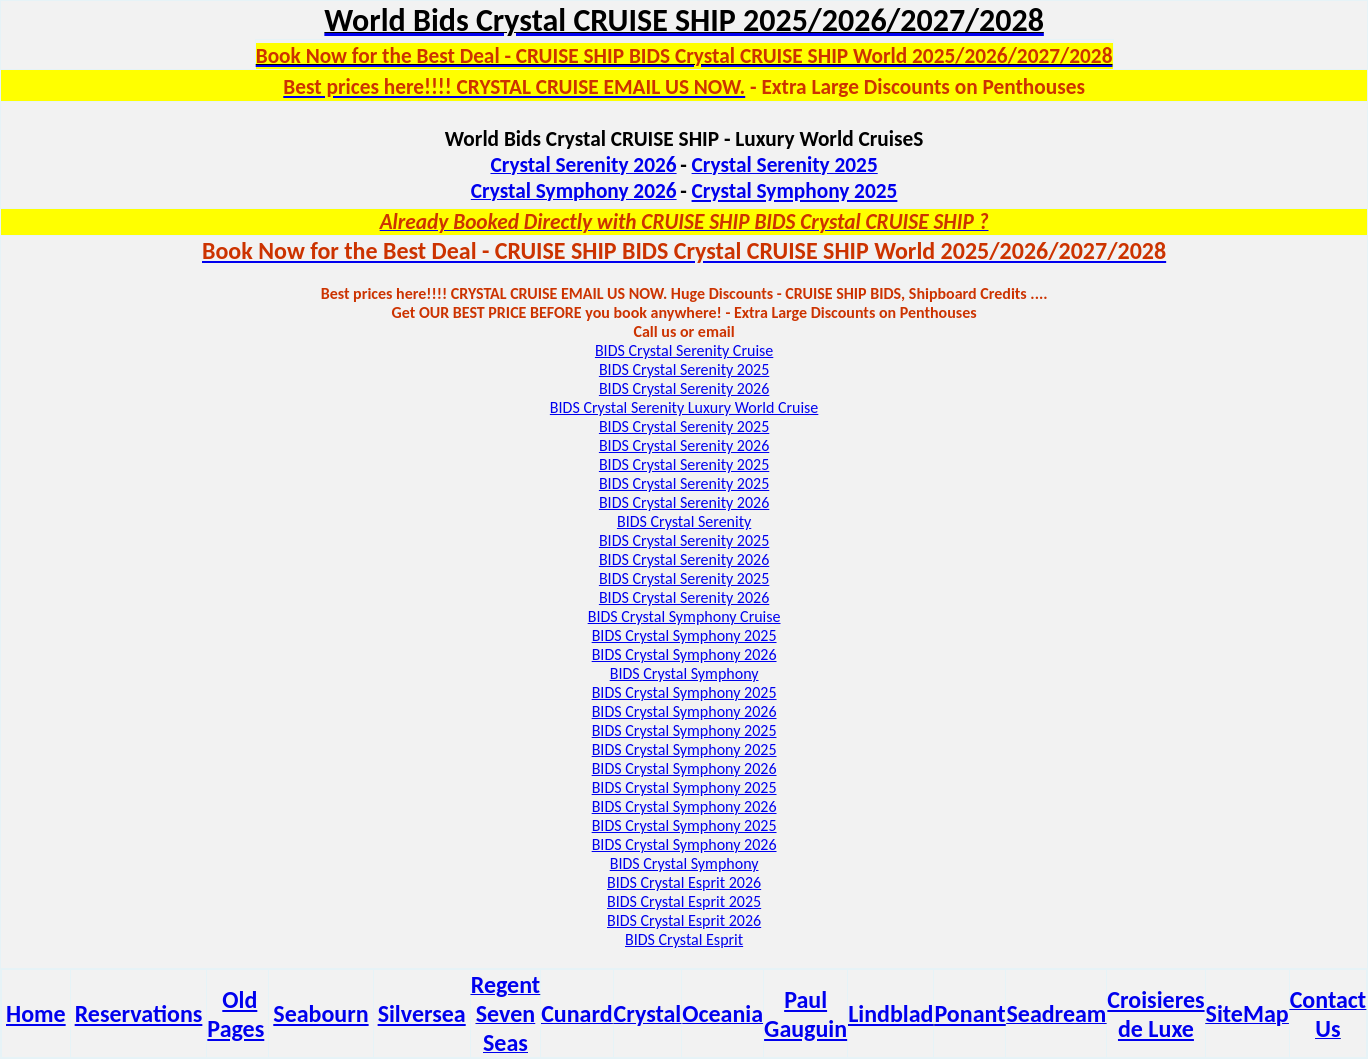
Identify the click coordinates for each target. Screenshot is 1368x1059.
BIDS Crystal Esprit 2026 (684, 882)
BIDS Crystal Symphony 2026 (684, 654)
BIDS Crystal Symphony (684, 673)
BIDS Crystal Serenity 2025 (684, 369)
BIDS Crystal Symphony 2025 (684, 635)
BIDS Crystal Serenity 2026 (684, 388)
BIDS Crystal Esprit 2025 (684, 901)
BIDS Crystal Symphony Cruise (684, 616)
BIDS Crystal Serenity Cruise (684, 350)
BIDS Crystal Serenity (684, 521)
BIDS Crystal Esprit (684, 939)
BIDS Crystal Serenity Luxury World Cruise (684, 407)
